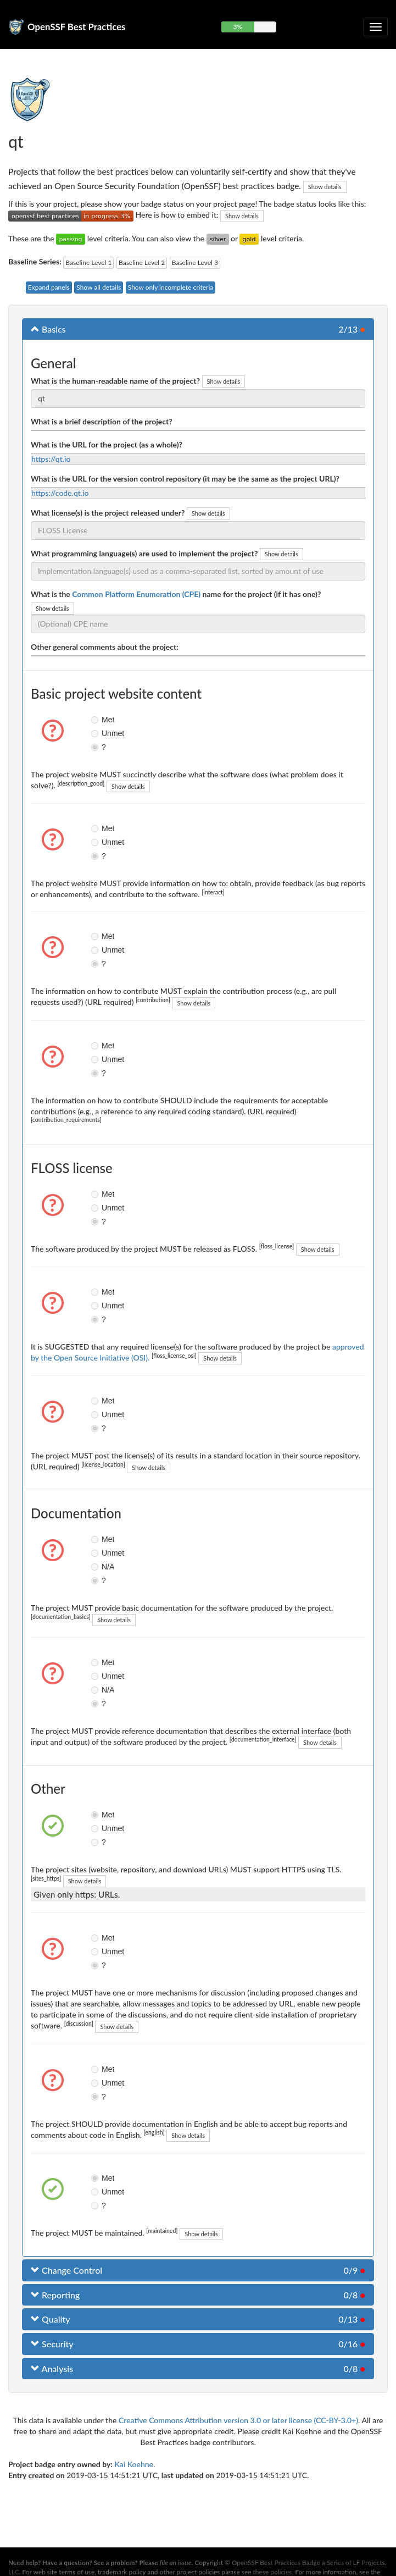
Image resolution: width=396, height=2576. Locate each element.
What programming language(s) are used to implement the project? (144, 553)
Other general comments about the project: (105, 646)
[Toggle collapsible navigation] (376, 27)
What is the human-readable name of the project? (115, 380)
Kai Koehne (133, 2464)
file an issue (176, 2562)
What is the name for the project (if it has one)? (176, 594)
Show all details (98, 287)
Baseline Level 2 (142, 262)
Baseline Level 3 (195, 262)
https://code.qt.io (60, 492)
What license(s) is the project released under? (108, 512)
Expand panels (49, 287)
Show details (325, 186)
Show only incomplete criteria (171, 287)
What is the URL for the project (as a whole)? (106, 444)
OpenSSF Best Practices (76, 26)
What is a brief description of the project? (101, 421)
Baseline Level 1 (88, 262)
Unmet (99, 733)
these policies (272, 2572)
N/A (99, 1566)
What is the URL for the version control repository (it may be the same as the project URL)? (185, 478)
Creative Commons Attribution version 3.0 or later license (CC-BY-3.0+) (238, 2420)
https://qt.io (50, 458)
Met (99, 719)
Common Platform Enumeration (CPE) (136, 594)
